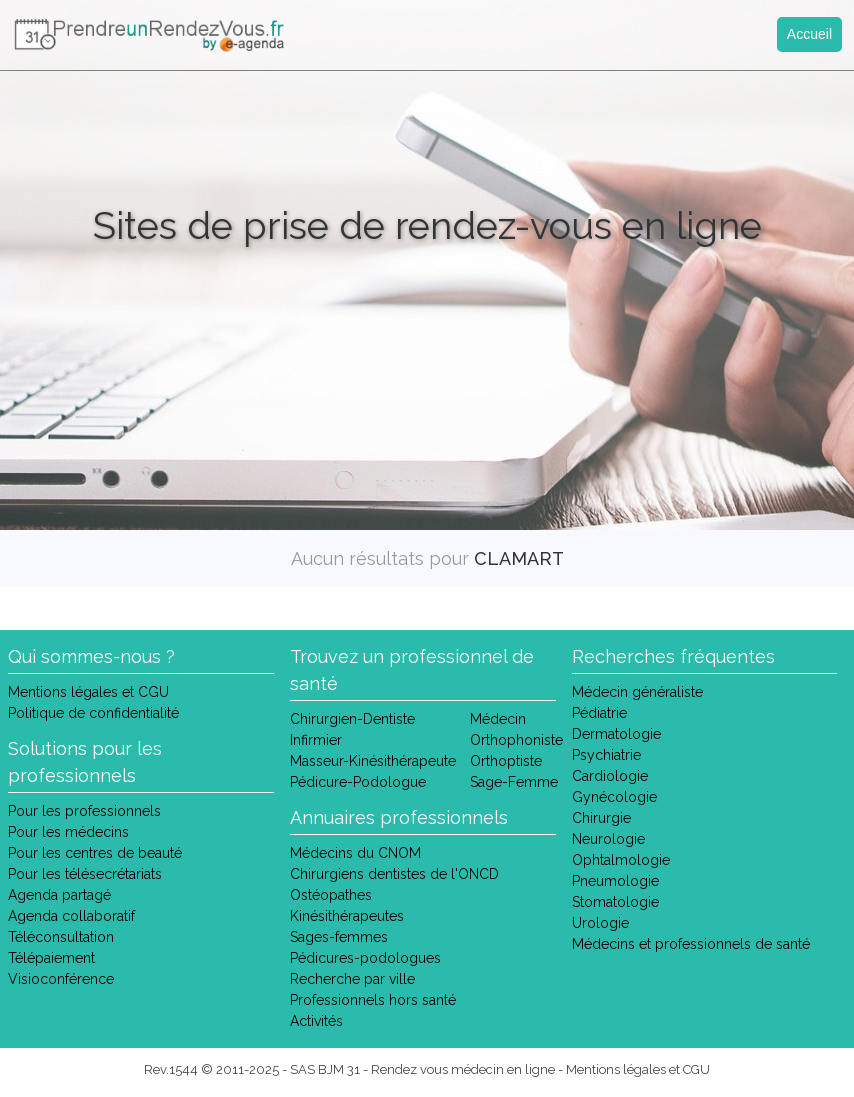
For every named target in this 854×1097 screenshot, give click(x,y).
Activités (316, 1021)
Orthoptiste (506, 761)
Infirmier (316, 740)
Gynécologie (614, 797)
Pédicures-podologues (365, 958)
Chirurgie (601, 818)
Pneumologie (615, 881)
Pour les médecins (68, 832)
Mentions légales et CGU (88, 692)
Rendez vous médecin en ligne (463, 1069)
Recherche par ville (352, 979)
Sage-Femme (514, 782)
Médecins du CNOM (355, 853)
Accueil (809, 34)
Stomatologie (615, 902)
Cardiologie (610, 776)
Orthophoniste (516, 740)
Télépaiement (51, 958)
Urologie (600, 923)
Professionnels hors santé (373, 1000)
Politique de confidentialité (93, 713)
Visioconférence (61, 979)
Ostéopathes (331, 895)
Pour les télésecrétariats (85, 874)
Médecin (498, 719)
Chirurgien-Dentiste (352, 719)
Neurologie (608, 839)
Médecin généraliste (637, 692)
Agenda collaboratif (71, 916)
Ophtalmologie (621, 860)
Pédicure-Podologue (358, 782)
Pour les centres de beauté (95, 853)
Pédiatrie (599, 713)
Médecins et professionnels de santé (691, 944)
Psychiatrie (606, 755)
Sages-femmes (339, 937)
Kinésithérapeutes (347, 916)
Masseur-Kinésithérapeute (373, 761)
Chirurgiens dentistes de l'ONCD (394, 874)
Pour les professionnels (84, 811)
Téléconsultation (61, 937)
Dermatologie (616, 734)
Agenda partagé (59, 895)
